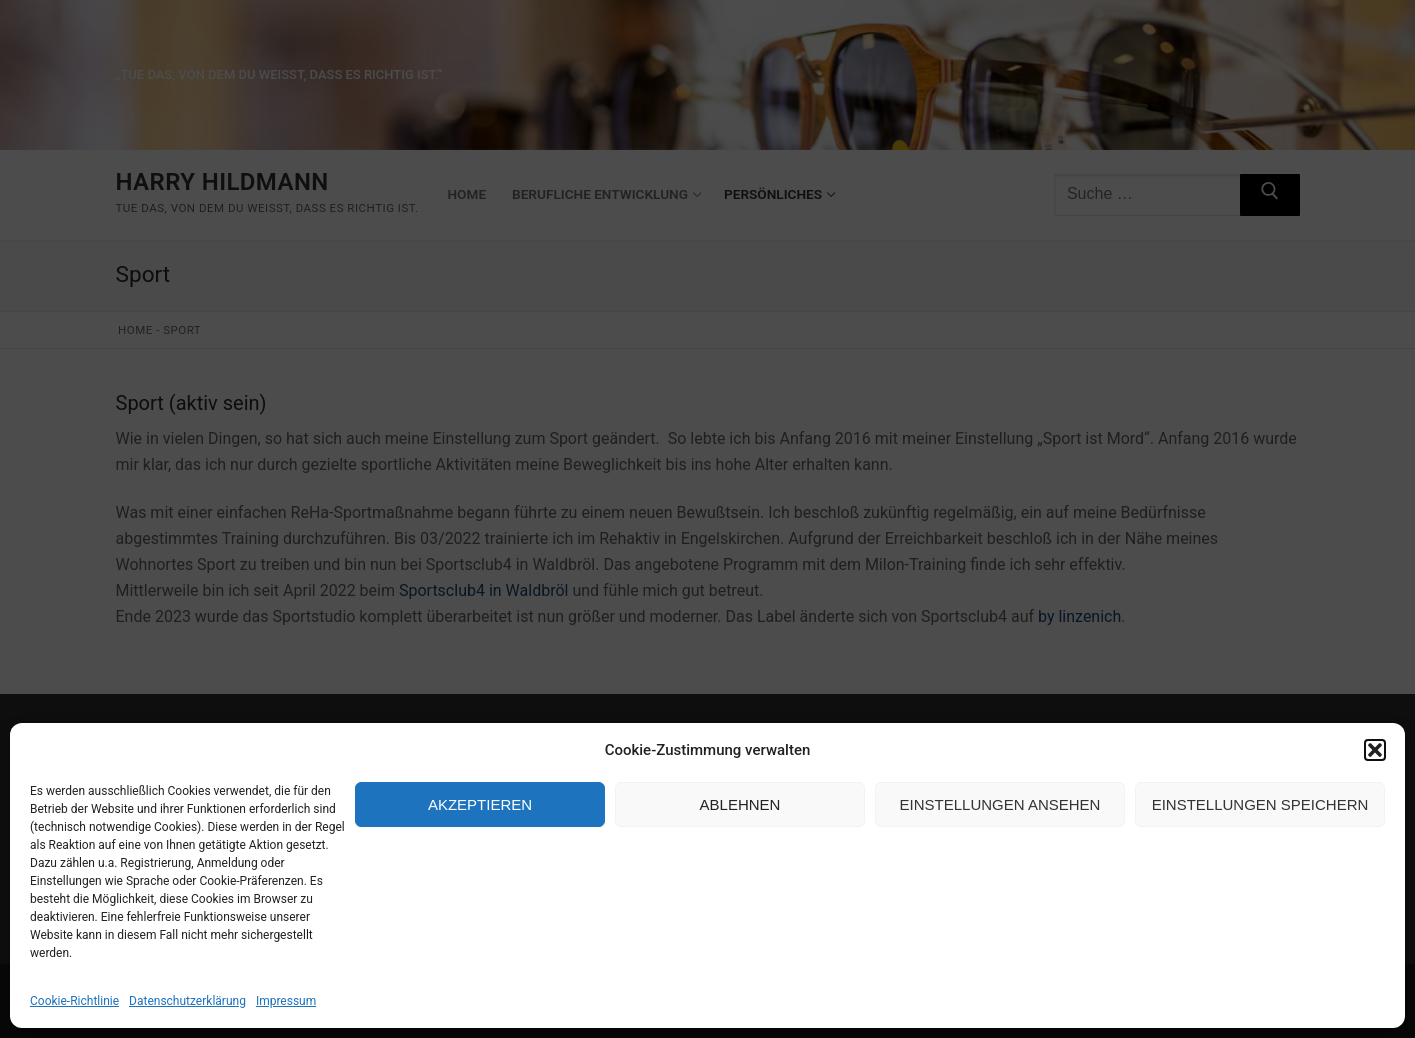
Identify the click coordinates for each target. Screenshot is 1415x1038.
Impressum (286, 1001)
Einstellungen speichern (1260, 804)
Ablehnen (740, 804)
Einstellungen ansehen (1000, 804)
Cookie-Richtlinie (74, 1001)
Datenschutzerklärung (187, 1001)
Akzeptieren (480, 804)
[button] (1375, 750)
